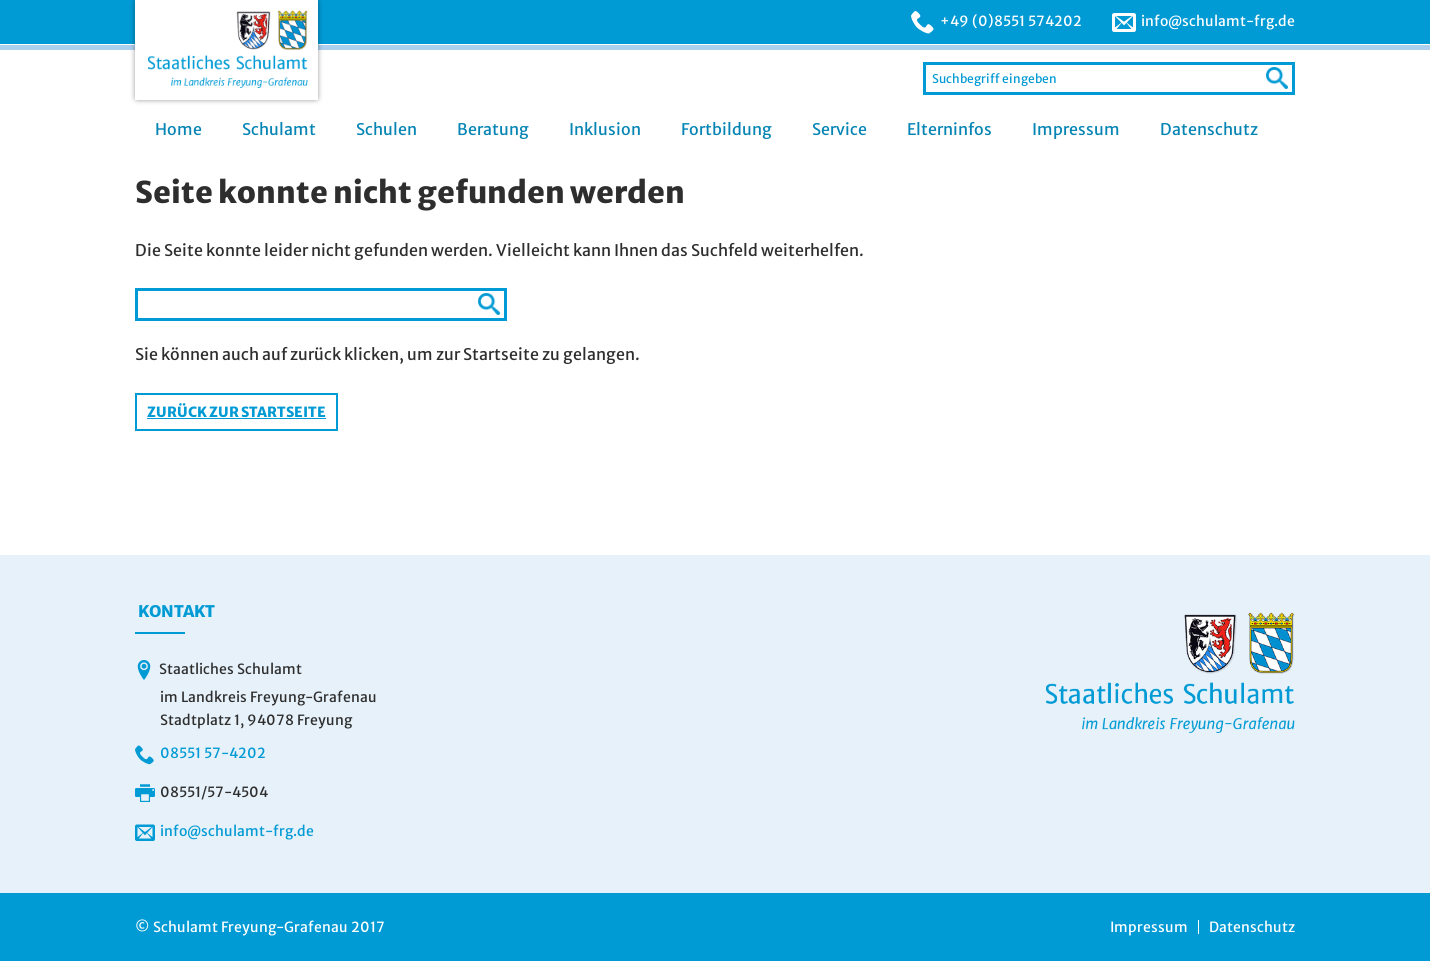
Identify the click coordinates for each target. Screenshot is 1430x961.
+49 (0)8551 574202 (1011, 21)
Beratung (493, 129)
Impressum (1076, 129)
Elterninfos (949, 129)
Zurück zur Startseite (236, 412)
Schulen (386, 129)
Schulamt (279, 129)
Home (178, 129)
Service (839, 129)
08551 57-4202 (213, 753)
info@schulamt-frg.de (1218, 21)
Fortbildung (726, 129)
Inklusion (605, 129)
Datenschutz (1209, 129)
